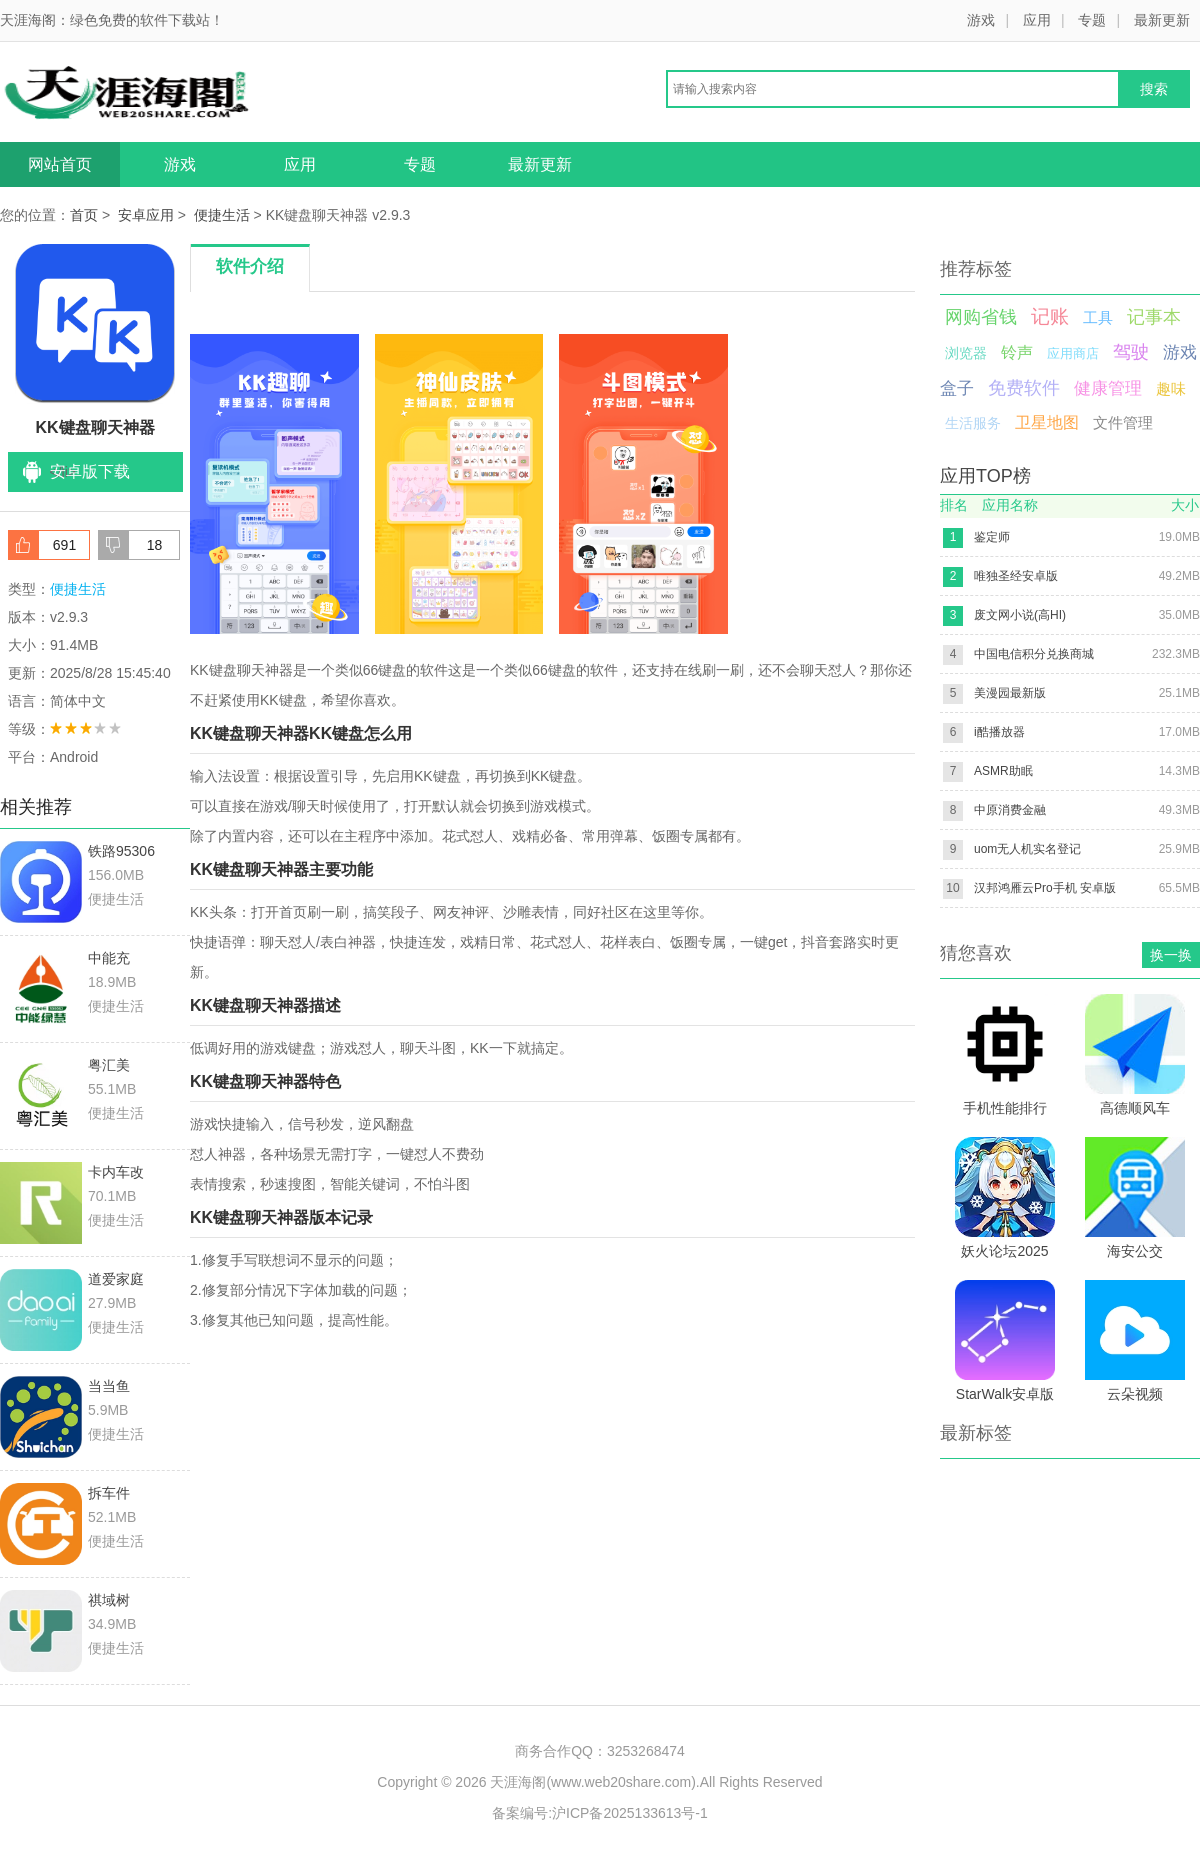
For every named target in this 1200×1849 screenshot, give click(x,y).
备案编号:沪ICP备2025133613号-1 (600, 1813)
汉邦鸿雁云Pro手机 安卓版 (1045, 888)
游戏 (981, 20)
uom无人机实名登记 (1027, 849)
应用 (1037, 20)
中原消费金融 (1010, 810)
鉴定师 (992, 537)
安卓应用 (146, 215)
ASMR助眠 (1003, 771)
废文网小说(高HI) (1020, 615)
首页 (84, 215)
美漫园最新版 (1010, 693)
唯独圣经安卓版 (1016, 576)
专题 (1092, 20)
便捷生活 (222, 215)
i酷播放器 (999, 732)
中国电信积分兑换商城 (1034, 654)
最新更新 (1162, 20)
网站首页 (60, 164)
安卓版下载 (90, 471)
